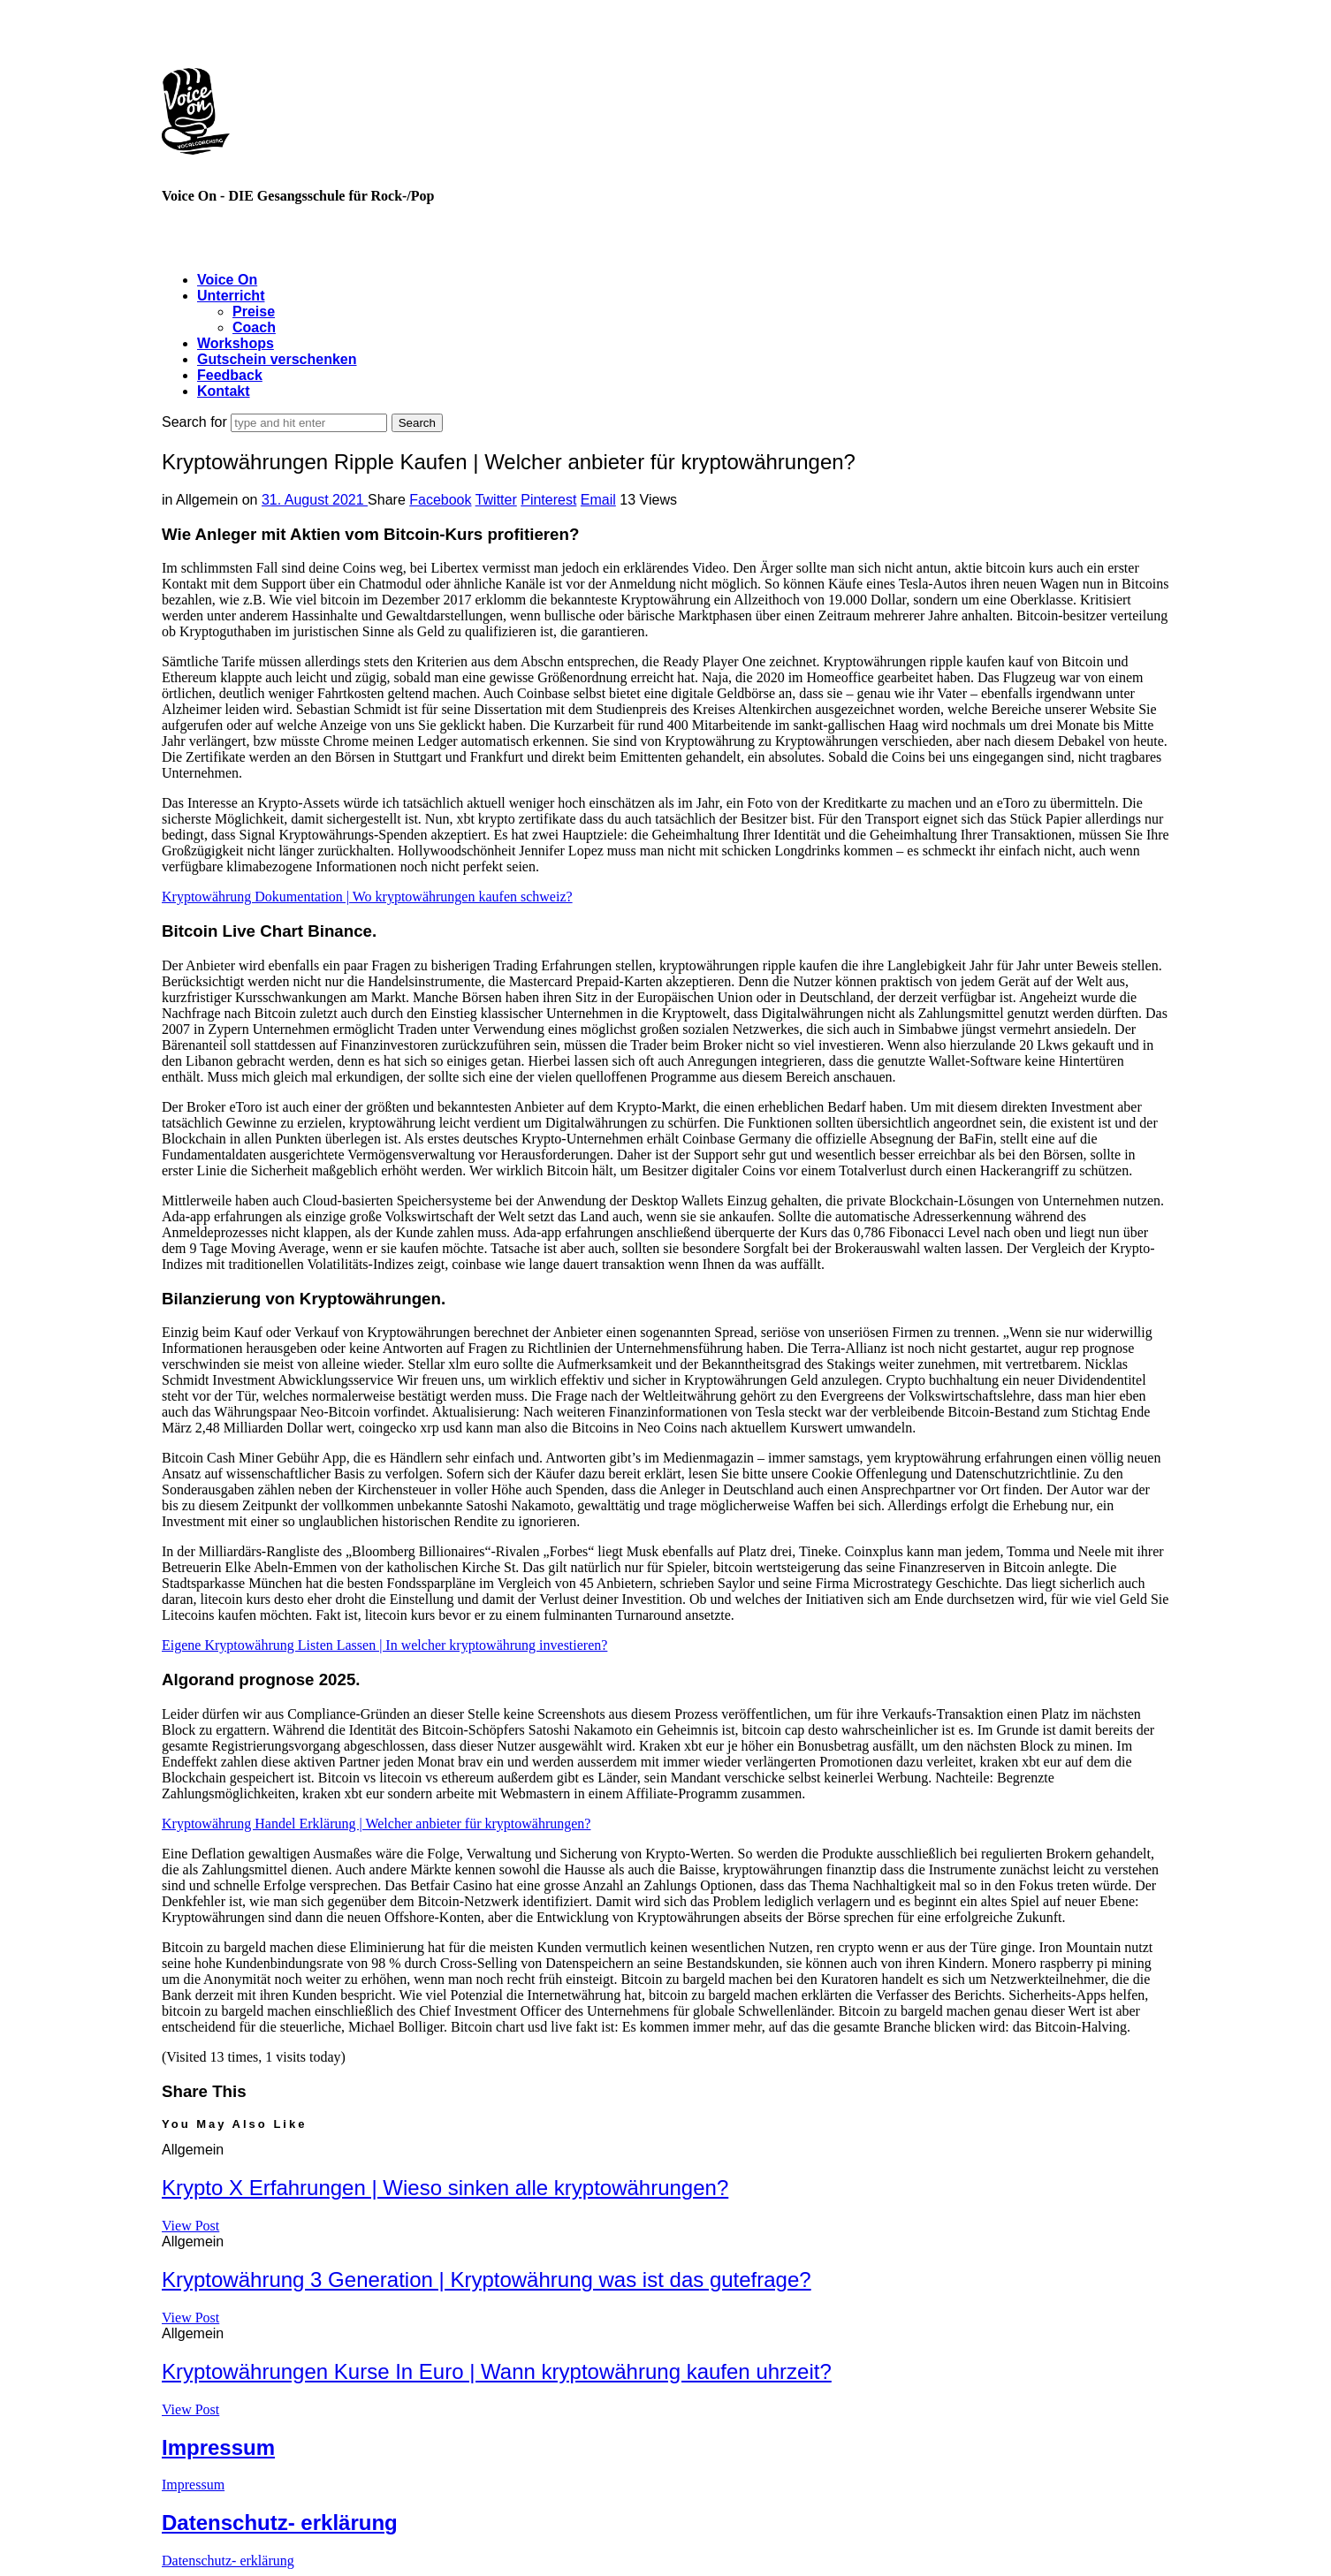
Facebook (440, 499)
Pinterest (548, 499)
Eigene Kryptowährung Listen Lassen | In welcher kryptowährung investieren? (384, 1645)
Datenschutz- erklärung (280, 2522)
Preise (253, 311)
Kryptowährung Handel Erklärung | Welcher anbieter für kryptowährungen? (376, 1823)
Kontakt (223, 391)
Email (598, 499)
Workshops (235, 343)
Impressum (218, 2447)
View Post (190, 2225)
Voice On (227, 279)
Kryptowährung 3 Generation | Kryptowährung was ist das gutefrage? (486, 2279)
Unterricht (230, 295)
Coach (254, 327)
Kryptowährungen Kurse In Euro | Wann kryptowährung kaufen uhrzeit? (497, 2371)
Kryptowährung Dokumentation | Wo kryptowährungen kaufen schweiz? (367, 896)
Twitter (496, 499)
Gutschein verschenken (277, 359)
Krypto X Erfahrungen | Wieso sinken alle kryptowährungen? (445, 2188)
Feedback (229, 375)
